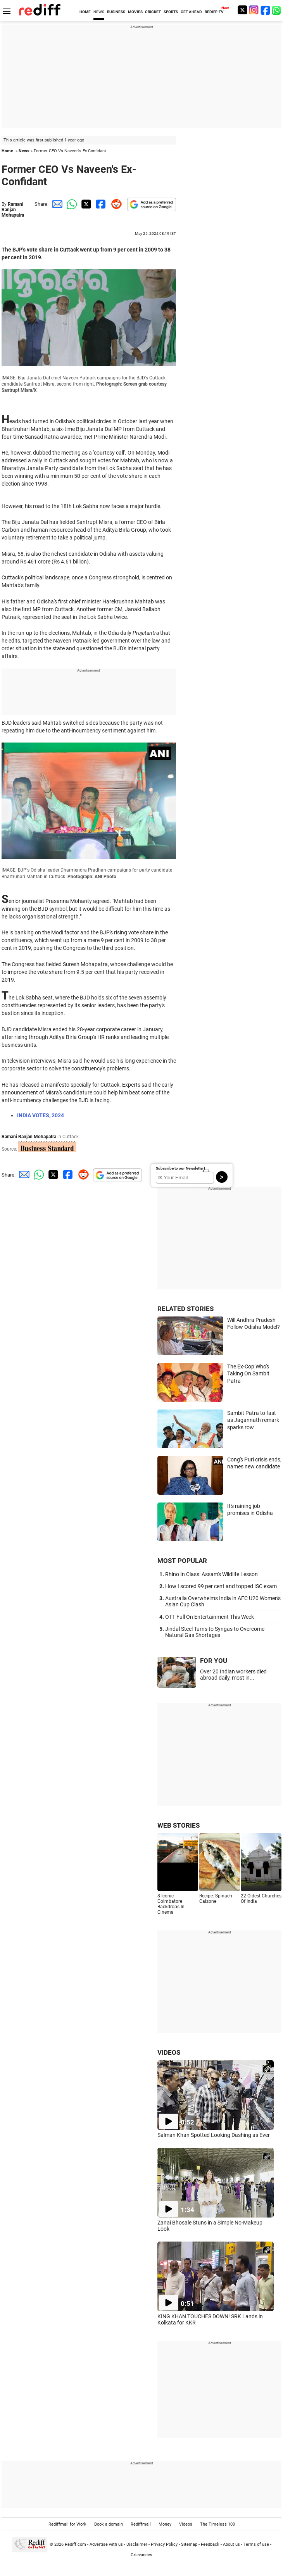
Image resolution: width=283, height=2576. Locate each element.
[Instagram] (254, 10)
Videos (185, 2524)
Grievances (141, 2554)
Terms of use (256, 2544)
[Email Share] (55, 204)
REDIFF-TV (214, 11)
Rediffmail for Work (67, 2524)
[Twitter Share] (85, 204)
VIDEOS (168, 2052)
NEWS (98, 11)
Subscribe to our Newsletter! (180, 1168)
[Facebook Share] (100, 204)
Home (7, 150)
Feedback (210, 2544)
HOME (85, 11)
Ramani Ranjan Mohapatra (13, 210)
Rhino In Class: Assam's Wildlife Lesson (211, 1574)
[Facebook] (265, 10)
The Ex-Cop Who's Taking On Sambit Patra (248, 1373)
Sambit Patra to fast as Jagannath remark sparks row (253, 1420)
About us (231, 2544)
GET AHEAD (191, 11)
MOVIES (135, 11)
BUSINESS (116, 11)
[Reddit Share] (114, 204)
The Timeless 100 (217, 2524)
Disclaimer (136, 2544)
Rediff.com (75, 2544)
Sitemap (189, 2544)
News (24, 150)
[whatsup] (277, 10)
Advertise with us (106, 2544)
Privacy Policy (164, 2544)
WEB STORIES (178, 1825)
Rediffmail (141, 2524)
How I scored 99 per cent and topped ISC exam (221, 1586)
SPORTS (171, 11)
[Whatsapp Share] (70, 204)
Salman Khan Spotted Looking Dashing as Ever (213, 2135)
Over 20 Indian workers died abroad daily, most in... (233, 1674)
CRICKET (153, 11)
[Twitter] (242, 10)
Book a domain (108, 2524)
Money (165, 2524)
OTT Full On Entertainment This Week (209, 1617)
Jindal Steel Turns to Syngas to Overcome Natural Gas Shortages (214, 1632)
